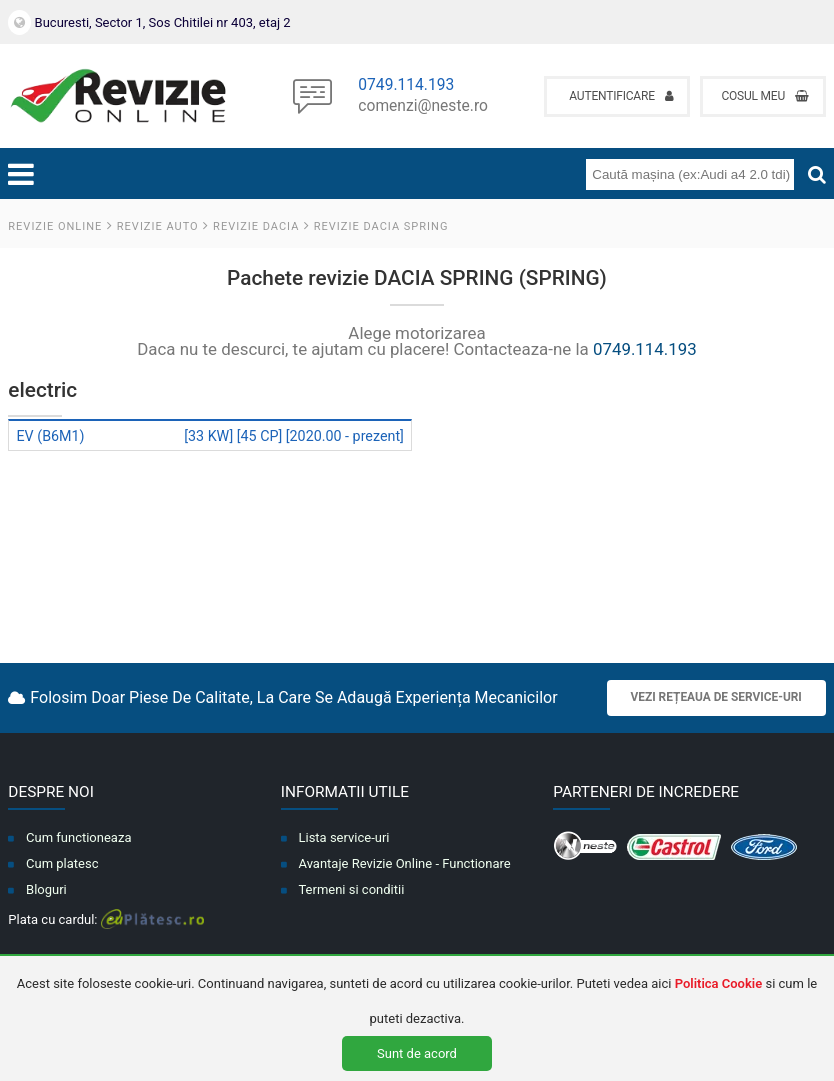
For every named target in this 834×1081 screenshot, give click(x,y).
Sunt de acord (417, 1053)
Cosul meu (764, 96)
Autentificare (621, 96)
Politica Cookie (719, 983)
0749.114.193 (406, 86)
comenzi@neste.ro (423, 107)
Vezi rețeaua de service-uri (716, 697)
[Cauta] (817, 175)
